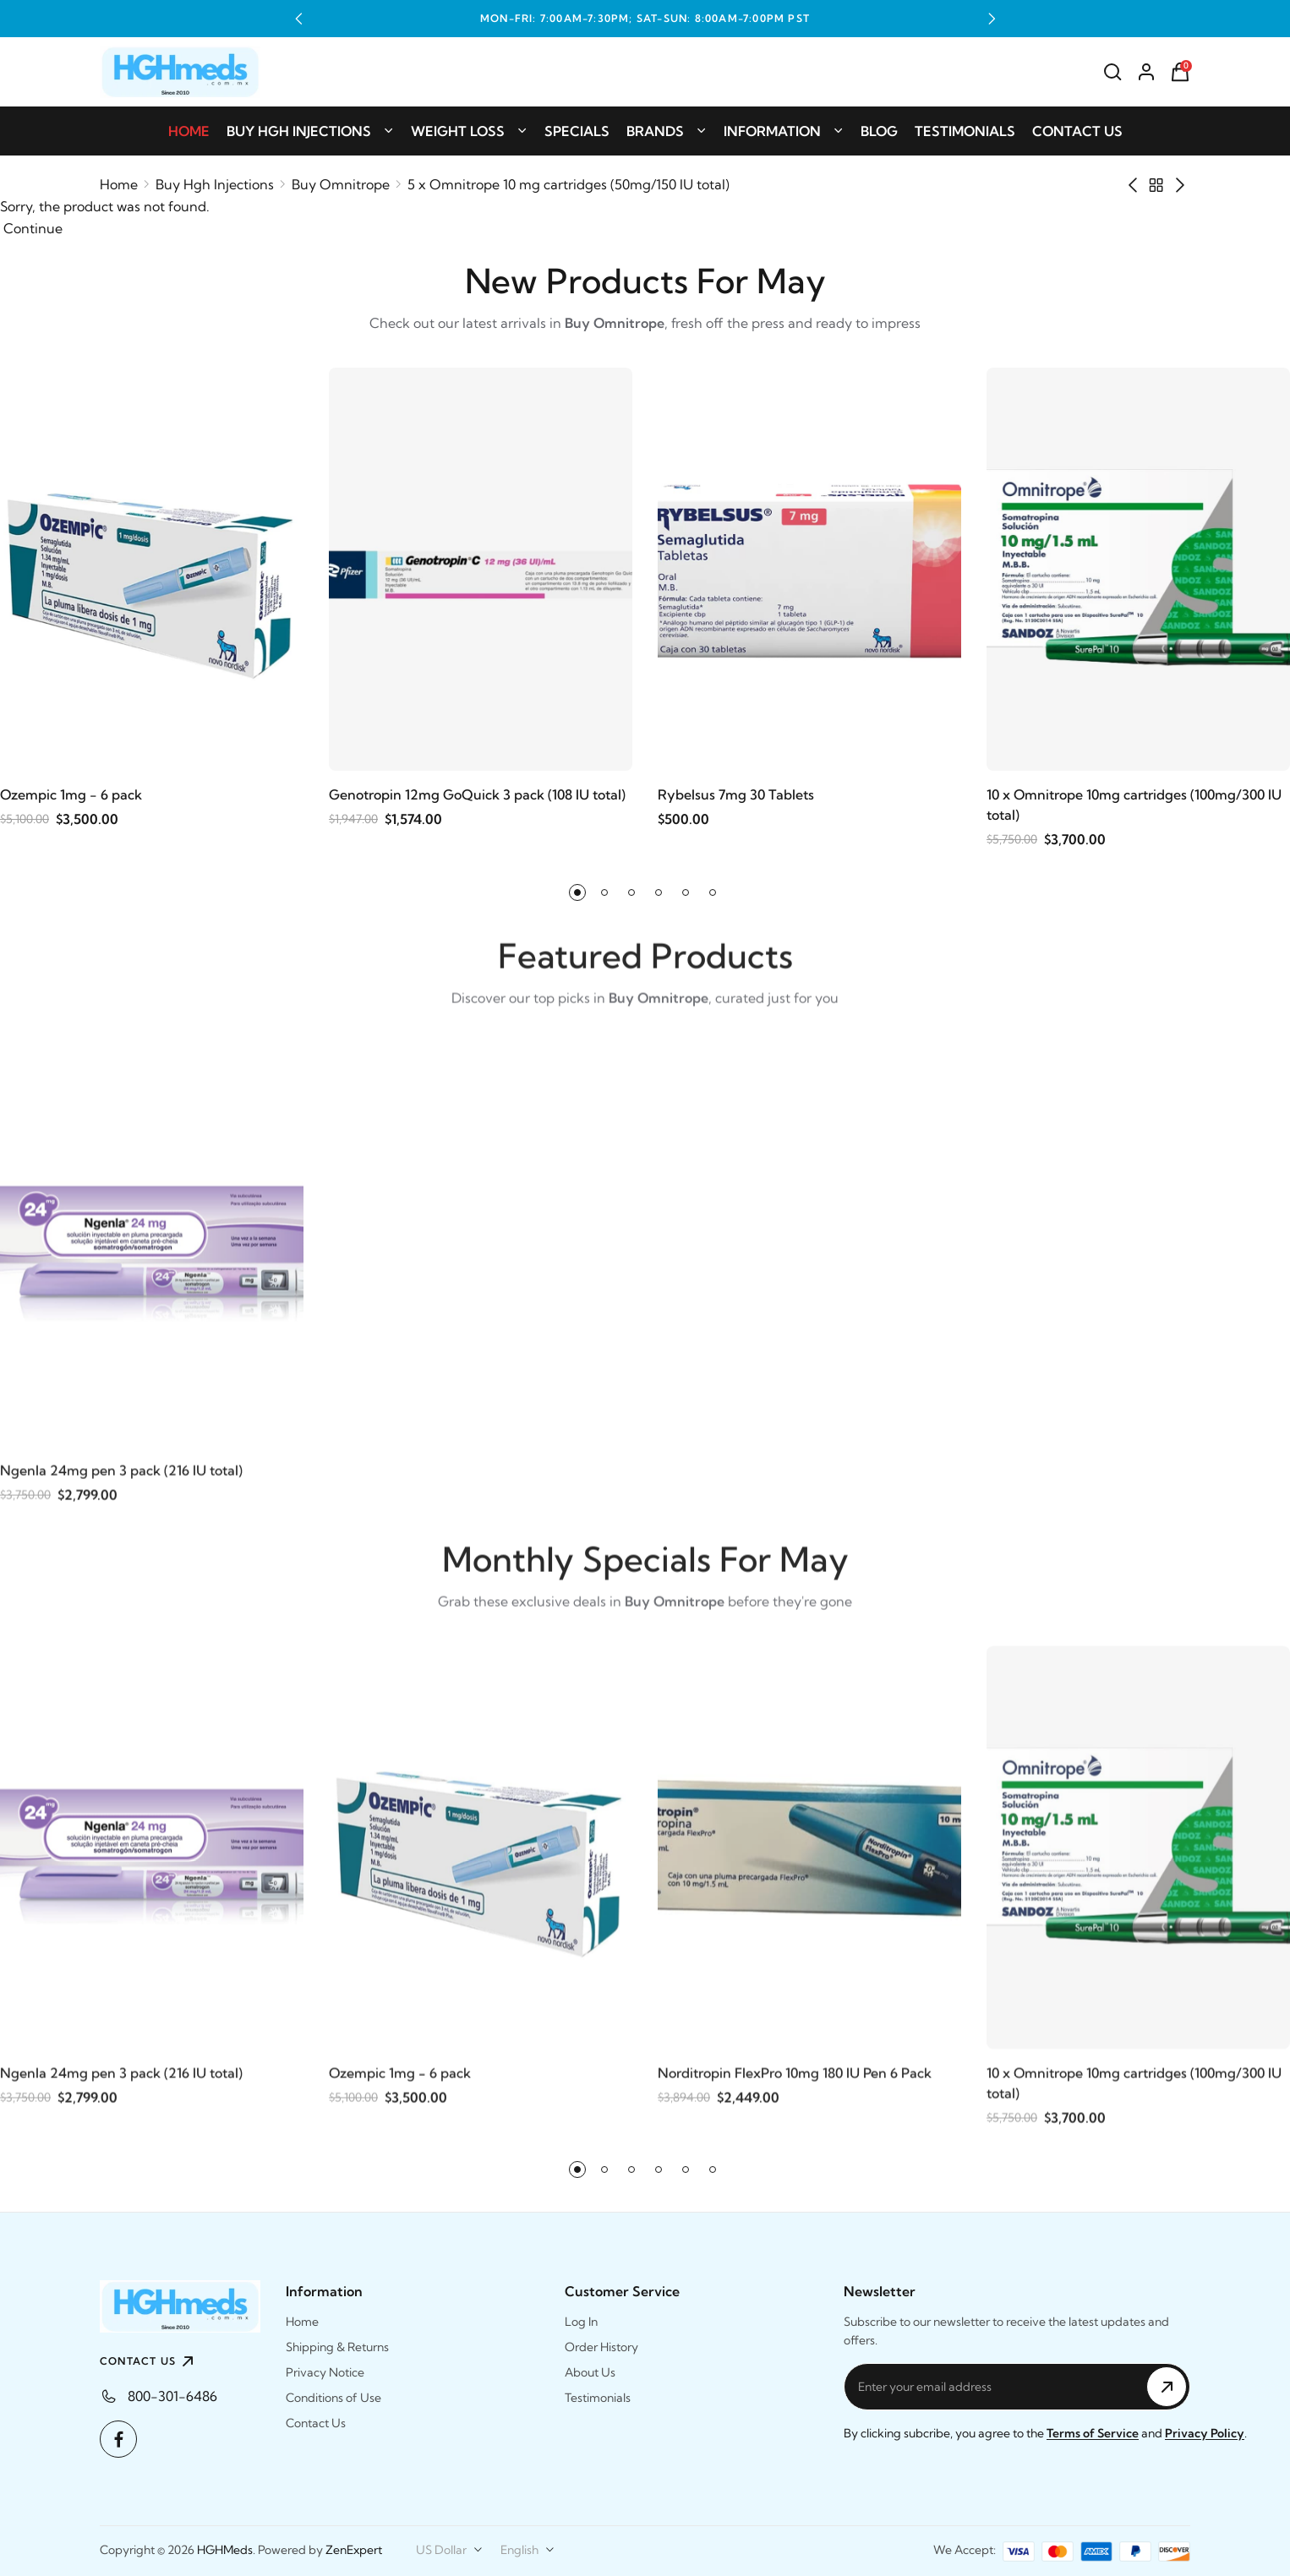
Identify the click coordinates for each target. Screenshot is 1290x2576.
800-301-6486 (172, 2396)
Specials (576, 131)
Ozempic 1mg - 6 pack (71, 795)
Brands (666, 131)
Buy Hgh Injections (310, 131)
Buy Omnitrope (341, 184)
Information (784, 131)
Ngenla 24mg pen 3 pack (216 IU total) (121, 1475)
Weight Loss (469, 131)
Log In (581, 2321)
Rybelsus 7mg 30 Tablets (736, 795)
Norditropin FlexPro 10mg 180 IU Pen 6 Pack (795, 2078)
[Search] (1112, 72)
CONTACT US (149, 2361)
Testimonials (965, 131)
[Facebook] (118, 2439)
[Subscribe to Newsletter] (1166, 2386)
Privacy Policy (1204, 2433)
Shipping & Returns (337, 2347)
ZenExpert (353, 2549)
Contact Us (1077, 131)
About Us (590, 2372)
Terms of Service (1093, 2433)
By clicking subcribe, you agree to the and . (1045, 2433)
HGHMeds (225, 2549)
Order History (601, 2347)
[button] (298, 18)
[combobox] (450, 2550)
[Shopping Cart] (1180, 72)
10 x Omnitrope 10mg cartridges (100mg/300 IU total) (1134, 805)
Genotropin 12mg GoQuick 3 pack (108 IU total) (477, 795)
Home (189, 131)
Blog (879, 131)
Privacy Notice (325, 2372)
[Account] (1146, 72)
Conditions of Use (333, 2397)
